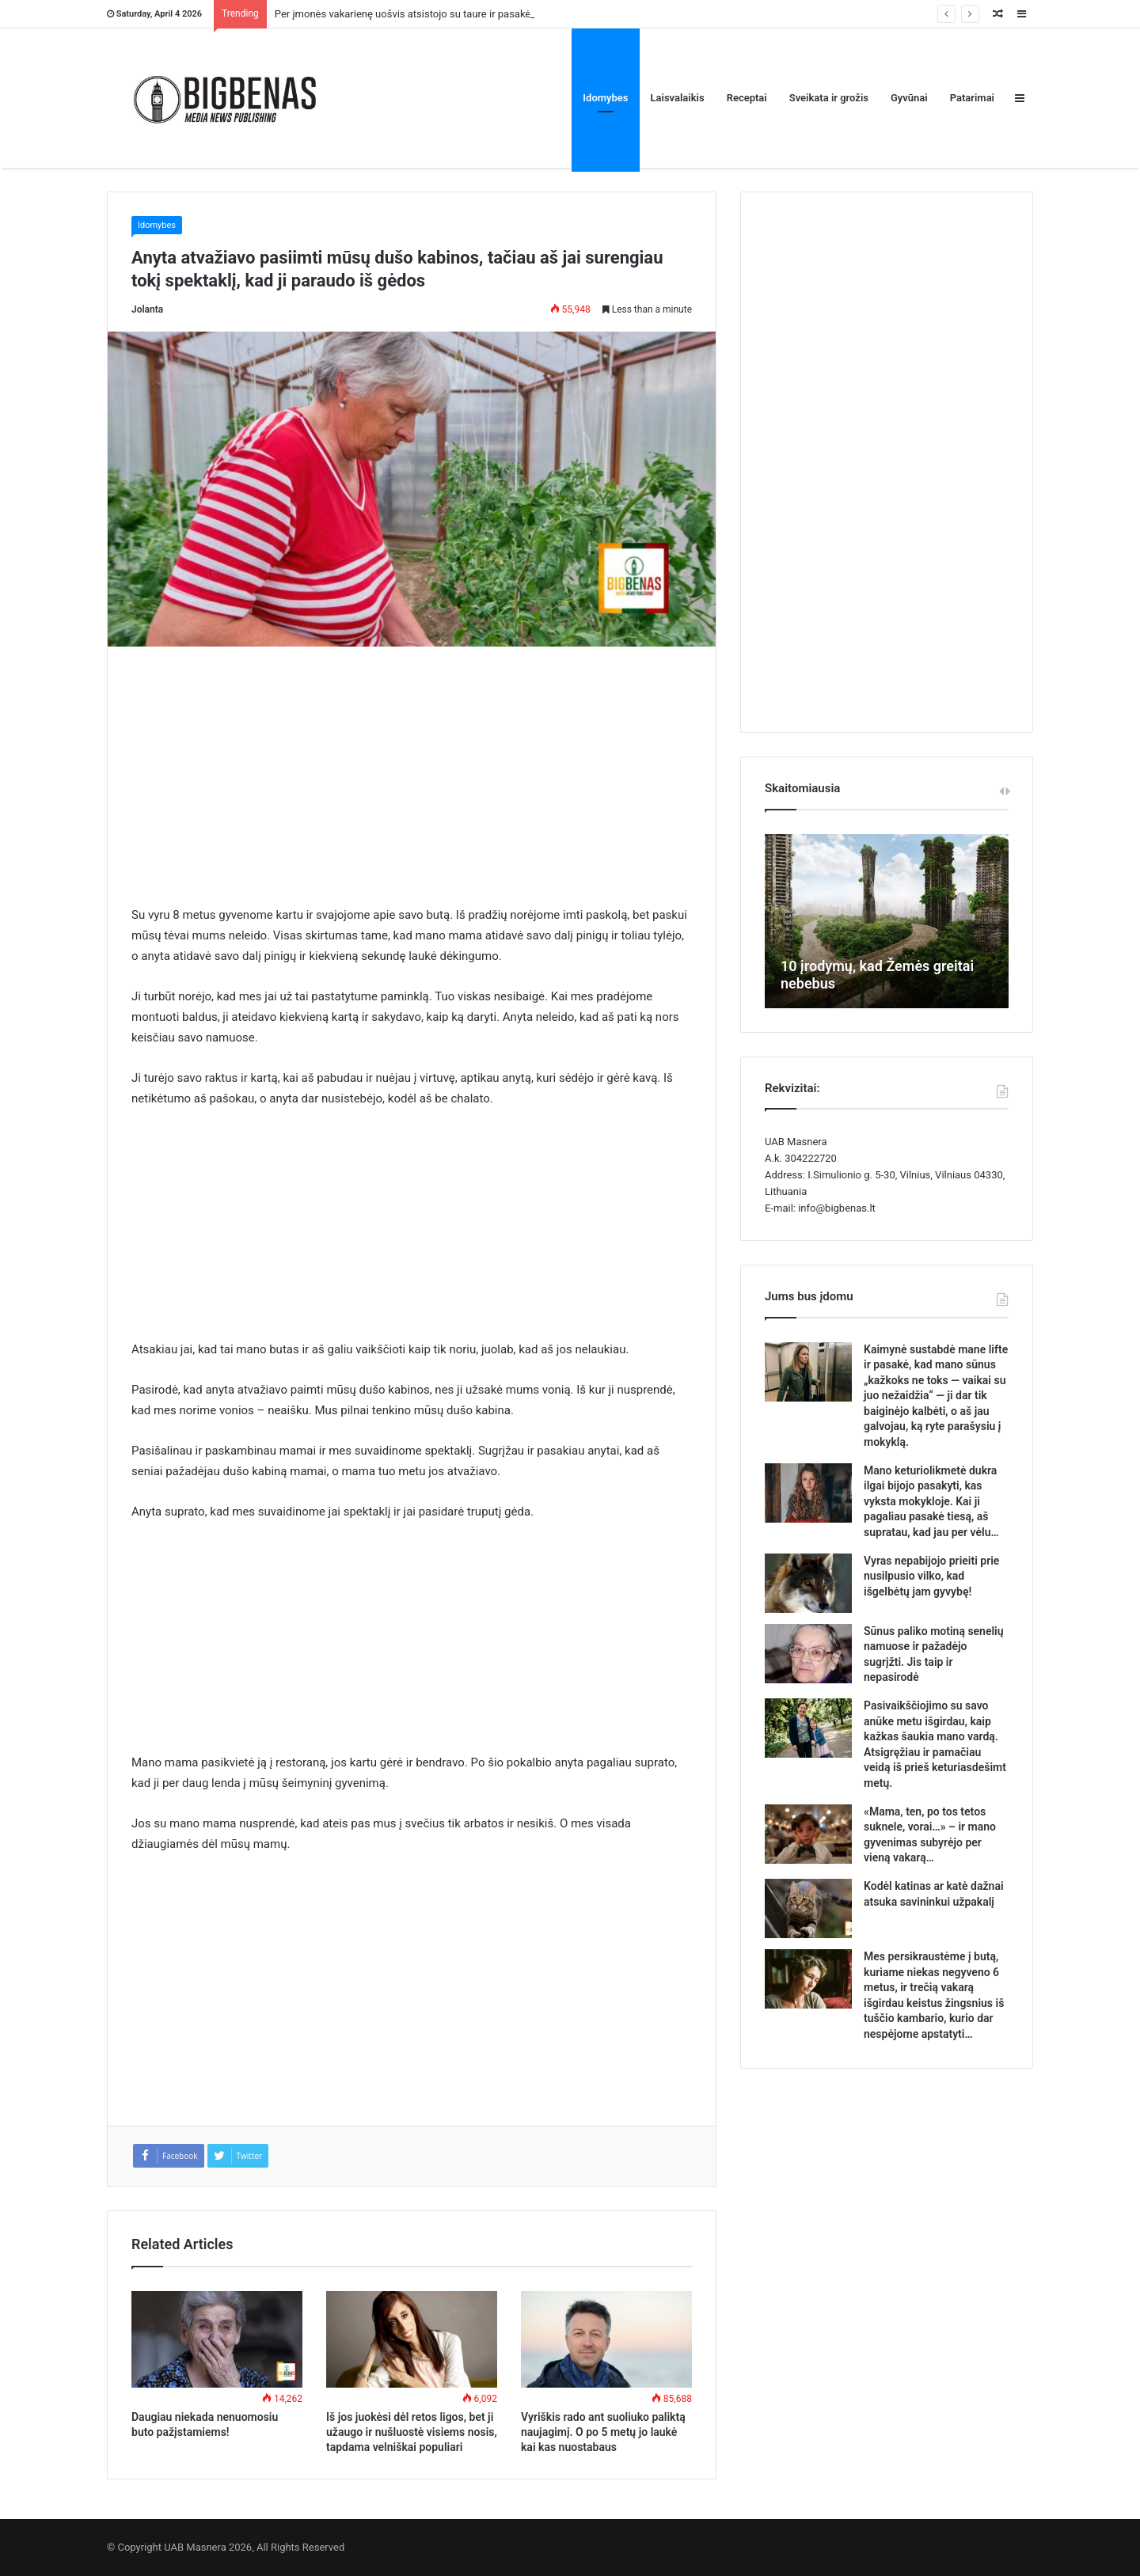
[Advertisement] (411, 787)
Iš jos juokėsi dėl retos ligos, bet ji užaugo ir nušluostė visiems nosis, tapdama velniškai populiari (411, 2432)
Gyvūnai (909, 98)
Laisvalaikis (678, 98)
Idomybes (605, 98)
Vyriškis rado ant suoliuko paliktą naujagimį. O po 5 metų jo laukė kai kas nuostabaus (603, 2432)
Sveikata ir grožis (828, 98)
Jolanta (147, 309)
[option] (887, 921)
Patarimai (972, 98)
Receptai (747, 98)
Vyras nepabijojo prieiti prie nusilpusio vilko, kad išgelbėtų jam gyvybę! (931, 1576)
